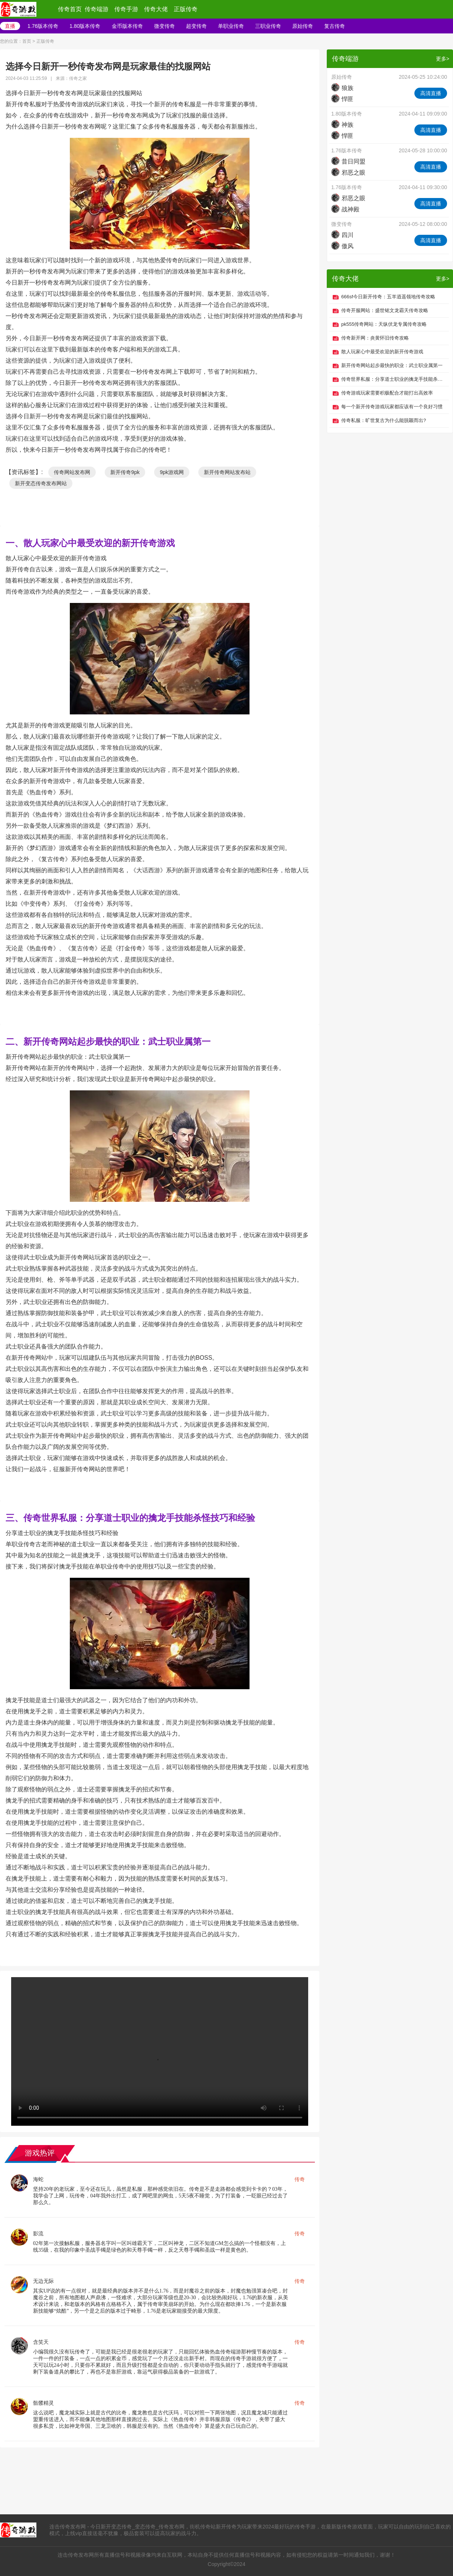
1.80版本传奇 (84, 26)
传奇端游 (96, 9)
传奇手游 (126, 9)
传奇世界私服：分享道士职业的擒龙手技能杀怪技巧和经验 (393, 379)
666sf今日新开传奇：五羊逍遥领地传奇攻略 (388, 296)
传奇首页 (70, 9)
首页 (26, 41)
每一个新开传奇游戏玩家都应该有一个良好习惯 (392, 406)
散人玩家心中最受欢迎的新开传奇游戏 (382, 351)
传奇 (299, 2179)
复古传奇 (334, 26)
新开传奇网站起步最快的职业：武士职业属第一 (392, 365)
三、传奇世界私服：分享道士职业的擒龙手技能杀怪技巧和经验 (130, 1518)
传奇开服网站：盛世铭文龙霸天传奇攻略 (384, 310)
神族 (342, 124)
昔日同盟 (348, 161)
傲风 (342, 246)
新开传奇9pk (125, 472)
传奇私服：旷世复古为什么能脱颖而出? (383, 420)
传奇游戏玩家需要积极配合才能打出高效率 (387, 393)
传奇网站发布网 (72, 472)
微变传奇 (164, 26)
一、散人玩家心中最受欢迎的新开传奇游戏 (90, 543)
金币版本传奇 (127, 26)
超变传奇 (196, 26)
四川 (342, 235)
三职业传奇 (268, 26)
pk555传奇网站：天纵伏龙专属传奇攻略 (384, 324)
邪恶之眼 (348, 172)
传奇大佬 (156, 9)
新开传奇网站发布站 (227, 472)
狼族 (342, 88)
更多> (442, 59)
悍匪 (342, 99)
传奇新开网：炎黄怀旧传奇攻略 (375, 338)
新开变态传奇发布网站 (41, 483)
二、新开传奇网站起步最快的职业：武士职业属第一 (108, 1041)
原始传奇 (302, 26)
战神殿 (345, 209)
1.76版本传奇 (42, 26)
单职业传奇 (231, 26)
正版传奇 (186, 9)
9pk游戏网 (172, 472)
